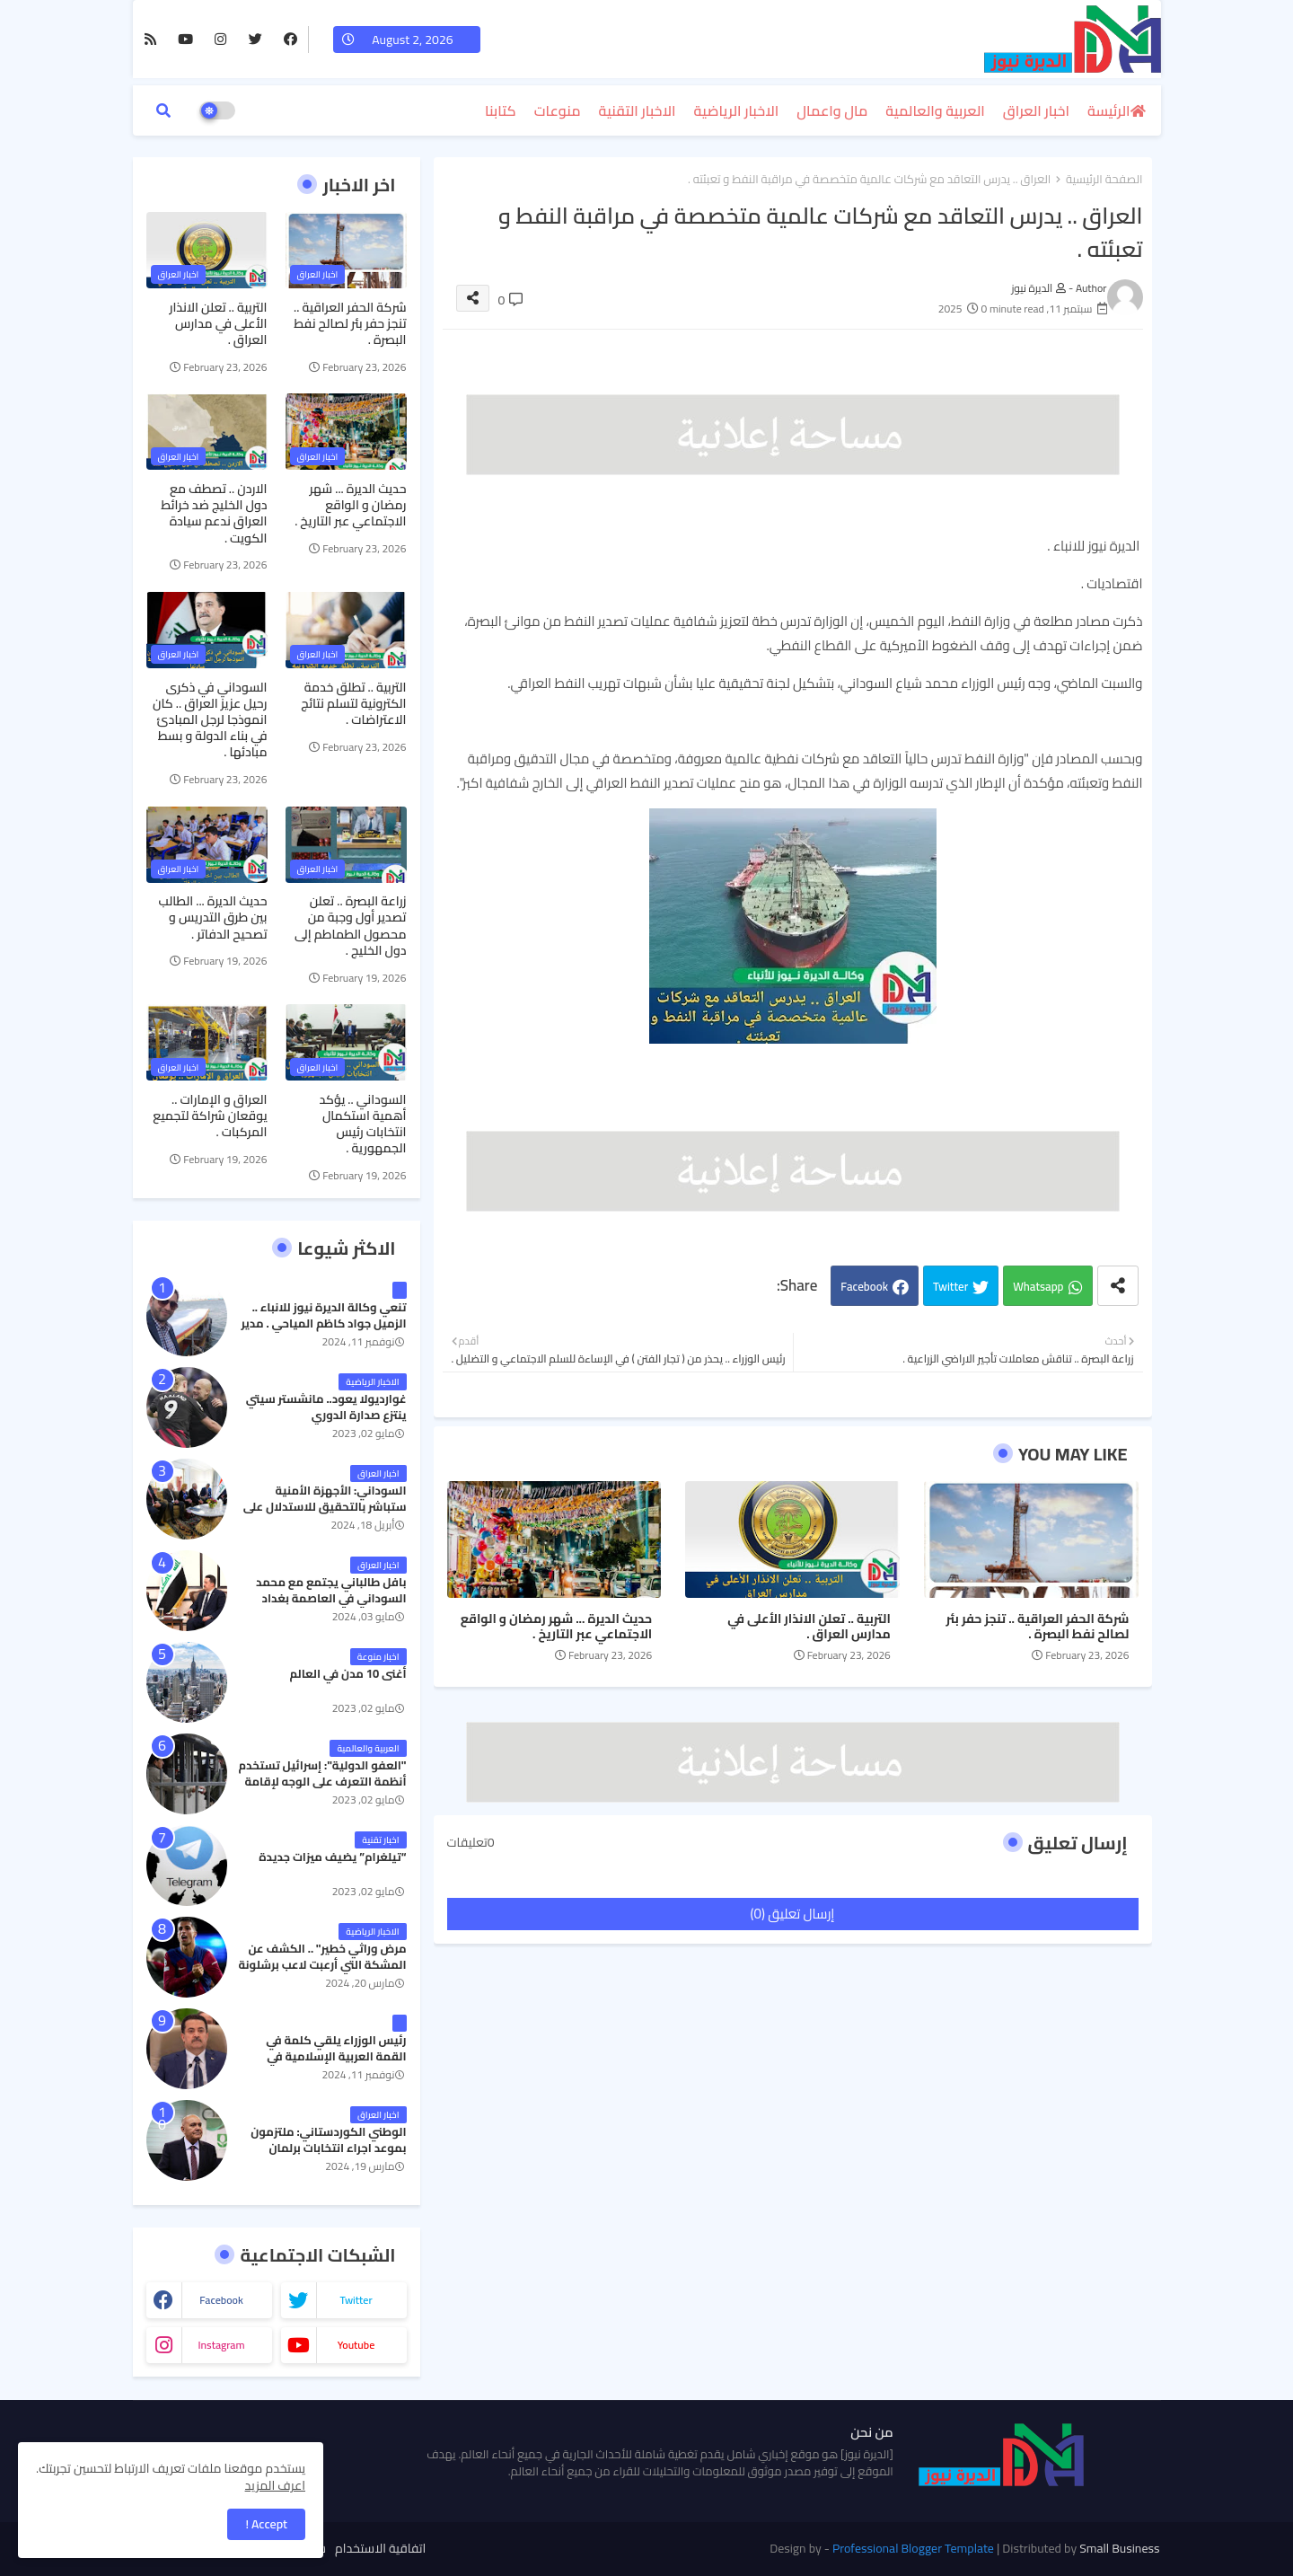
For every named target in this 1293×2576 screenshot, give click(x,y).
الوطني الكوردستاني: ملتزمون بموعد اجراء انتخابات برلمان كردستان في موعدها (328, 2148)
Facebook (864, 1286)
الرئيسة (1108, 110)
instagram (221, 2344)
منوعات (557, 110)
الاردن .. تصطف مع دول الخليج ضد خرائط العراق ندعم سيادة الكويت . (214, 513)
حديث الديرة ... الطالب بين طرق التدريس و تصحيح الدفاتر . (213, 917)
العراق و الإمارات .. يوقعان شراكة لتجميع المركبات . (210, 1116)
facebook (221, 2299)
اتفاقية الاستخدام (380, 2549)
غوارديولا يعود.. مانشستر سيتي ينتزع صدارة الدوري (326, 1406)
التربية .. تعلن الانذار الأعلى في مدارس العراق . (809, 1626)
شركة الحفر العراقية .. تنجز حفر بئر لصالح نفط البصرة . (1038, 1626)
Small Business (1119, 2548)
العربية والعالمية (935, 110)
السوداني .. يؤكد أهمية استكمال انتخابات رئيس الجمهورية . (362, 1124)
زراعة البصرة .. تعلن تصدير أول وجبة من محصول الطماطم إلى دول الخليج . (350, 925)
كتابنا (500, 110)
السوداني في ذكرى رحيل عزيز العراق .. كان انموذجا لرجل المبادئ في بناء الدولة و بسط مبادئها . (210, 720)
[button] (163, 110)
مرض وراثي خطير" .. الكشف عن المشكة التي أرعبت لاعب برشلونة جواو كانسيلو (323, 1964)
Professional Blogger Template (913, 2548)
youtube (356, 2344)
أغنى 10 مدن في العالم (347, 1673)
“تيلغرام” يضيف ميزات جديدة (332, 1856)
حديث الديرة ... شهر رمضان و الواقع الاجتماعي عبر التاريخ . (556, 1626)
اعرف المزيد (275, 2485)
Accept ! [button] (266, 2524)
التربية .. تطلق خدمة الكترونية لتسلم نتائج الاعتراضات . (353, 703)
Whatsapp (1038, 1286)
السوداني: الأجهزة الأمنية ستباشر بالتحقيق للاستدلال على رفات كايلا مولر (325, 1506)
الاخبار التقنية (637, 110)
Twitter (950, 1286)
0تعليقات (471, 1843)
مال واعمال (831, 110)
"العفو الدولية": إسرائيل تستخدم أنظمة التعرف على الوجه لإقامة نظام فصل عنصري (322, 1781)
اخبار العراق (1036, 110)
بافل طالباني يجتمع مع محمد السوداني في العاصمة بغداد (331, 1590)
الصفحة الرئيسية (1104, 180)
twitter (355, 2299)
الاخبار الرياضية (736, 110)
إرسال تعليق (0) (793, 1914)
